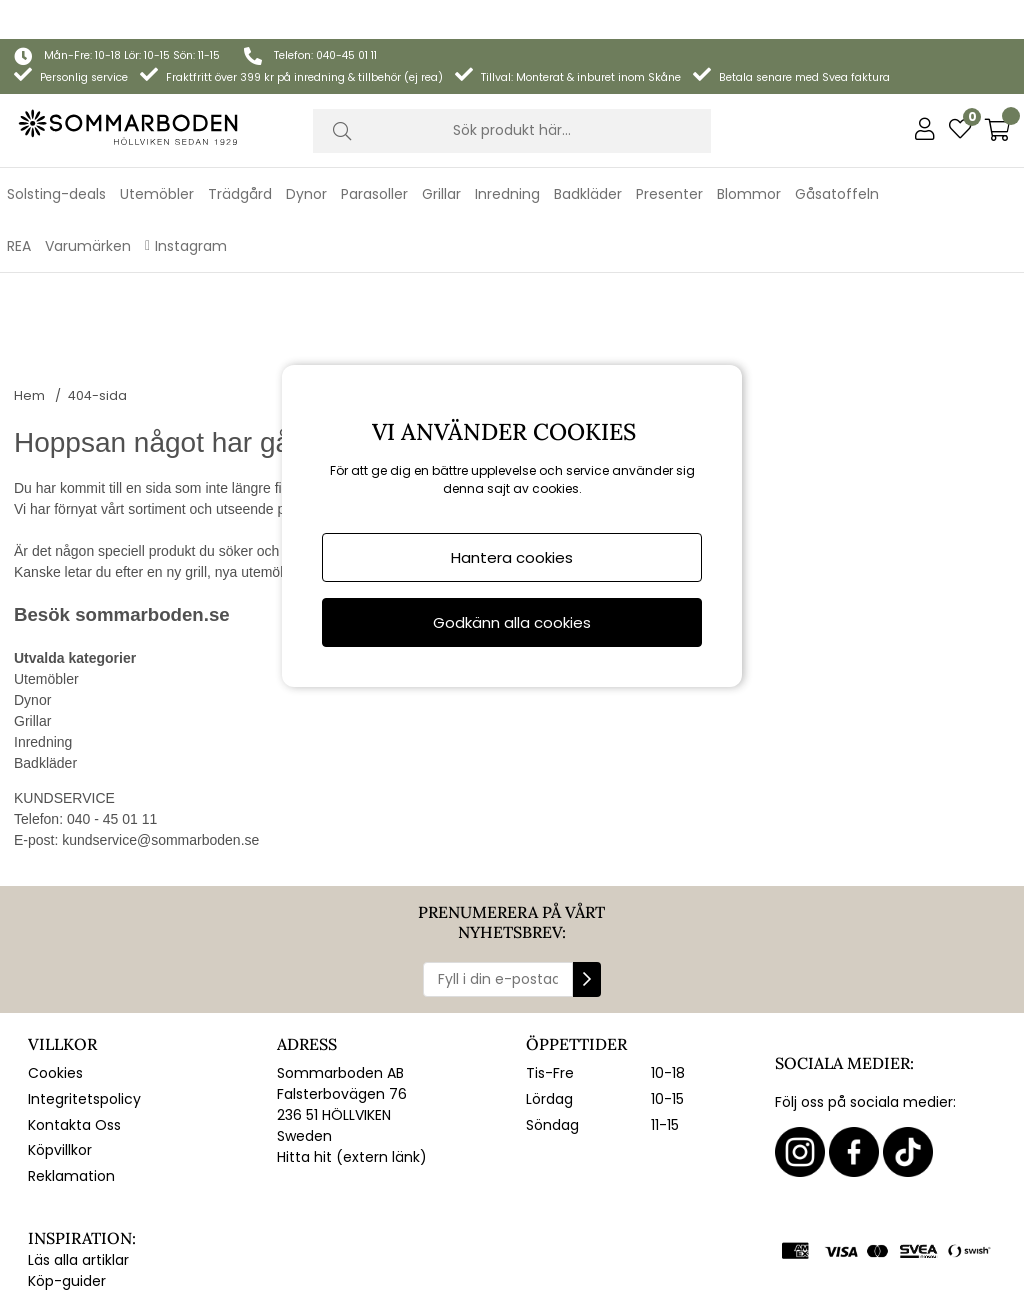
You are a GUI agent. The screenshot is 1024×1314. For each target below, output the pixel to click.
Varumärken (88, 207)
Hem (29, 272)
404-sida (97, 272)
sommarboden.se (152, 492)
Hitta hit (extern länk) (352, 1035)
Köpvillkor (60, 1028)
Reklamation (71, 1054)
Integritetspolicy (84, 977)
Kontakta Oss (74, 1002)
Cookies (55, 951)
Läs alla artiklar (78, 1137)
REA (19, 207)
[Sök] (512, 92)
